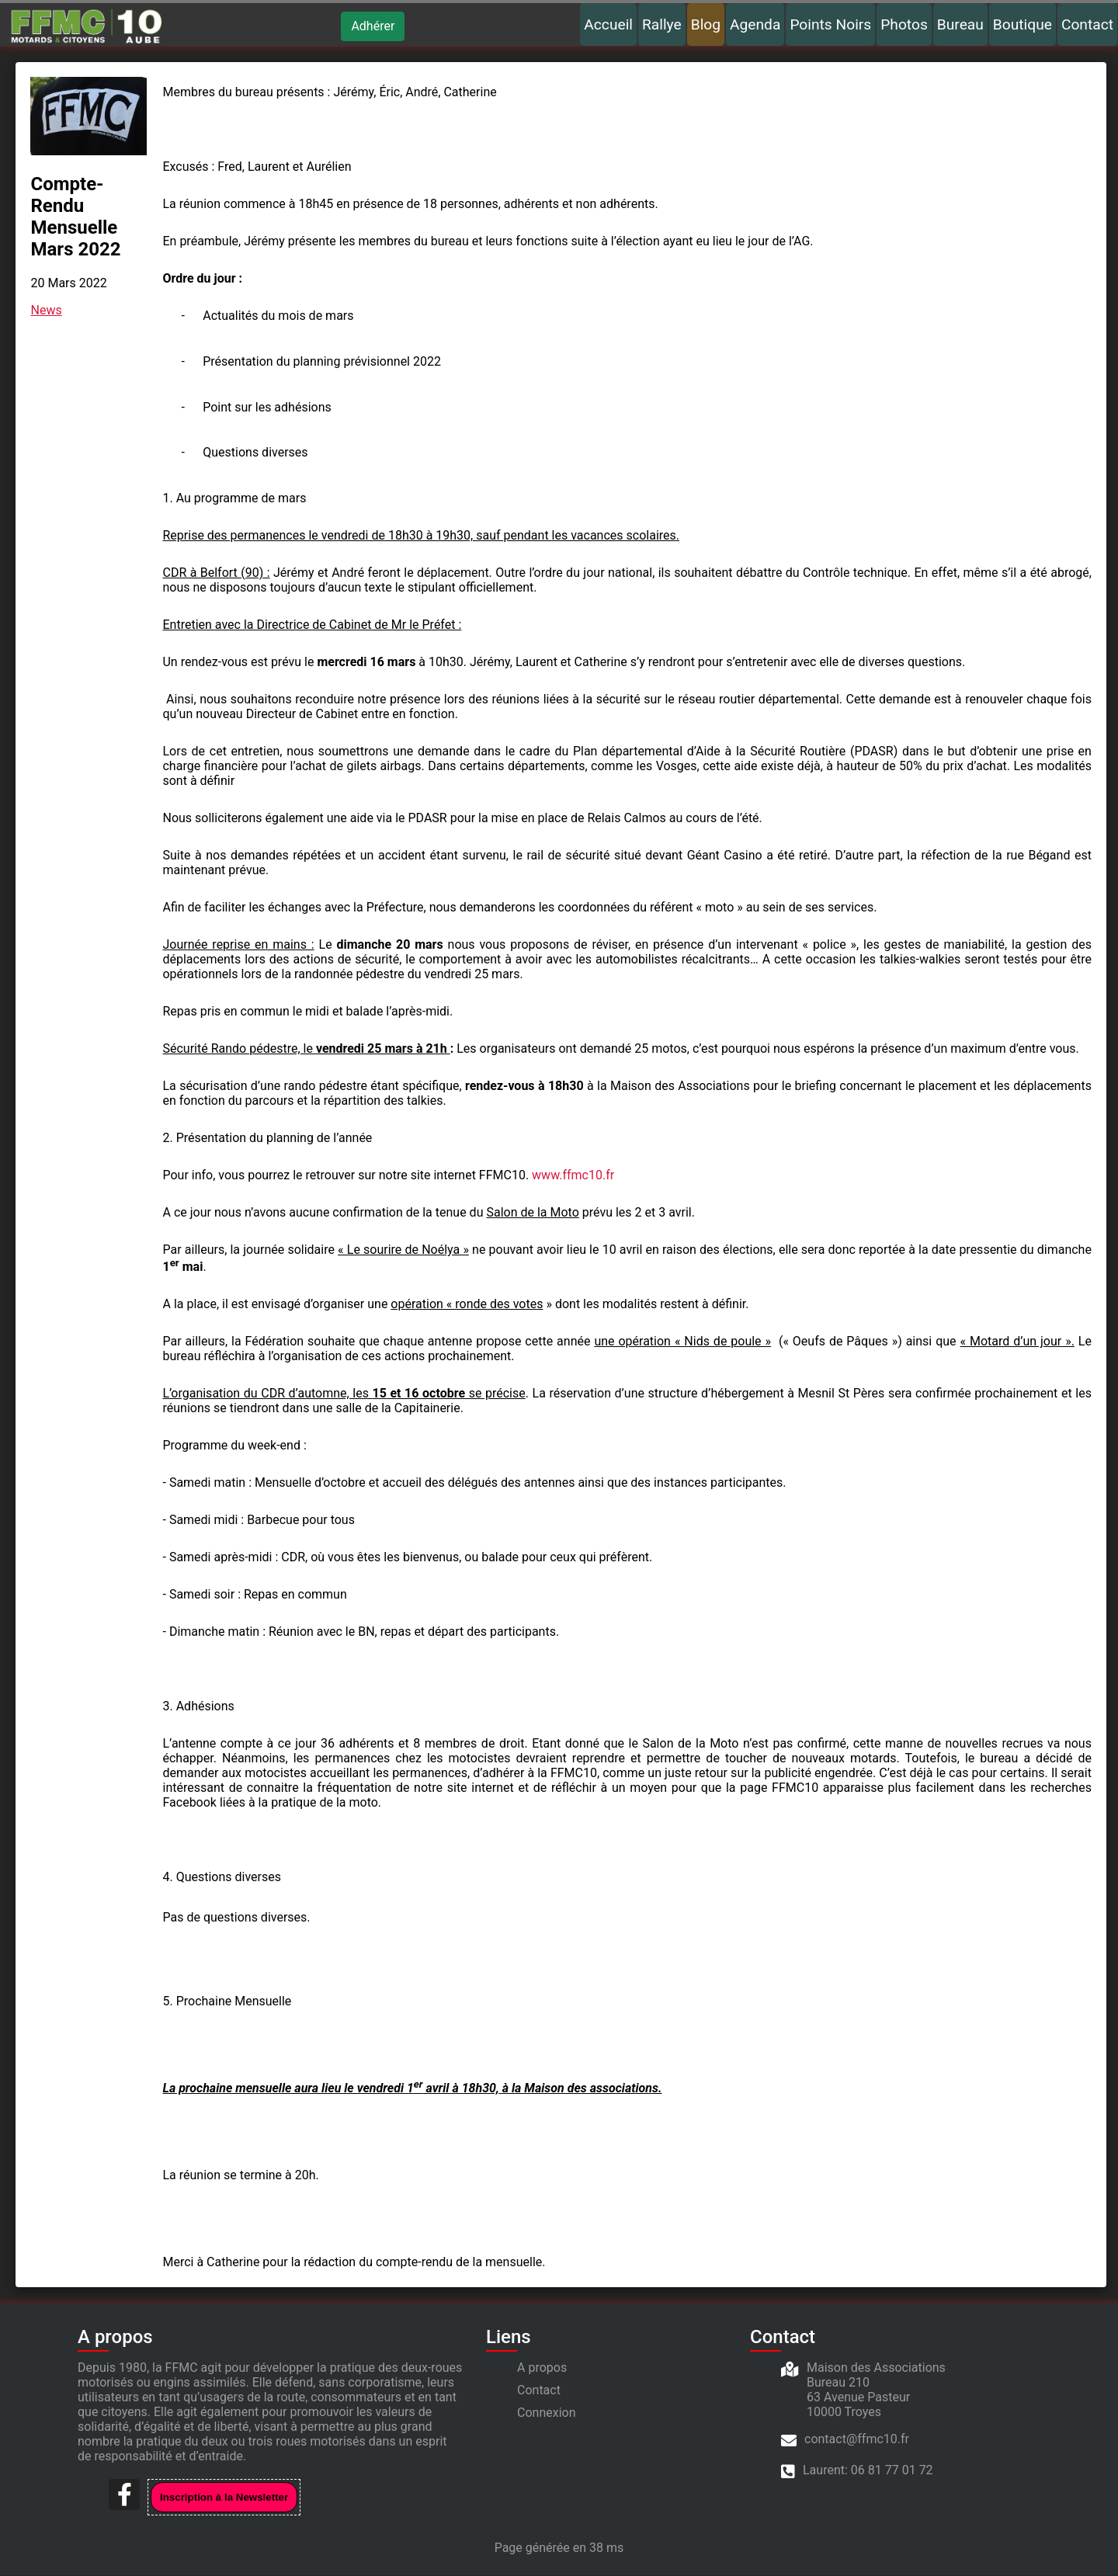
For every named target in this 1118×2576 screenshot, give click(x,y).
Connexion (546, 2413)
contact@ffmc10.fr (856, 2439)
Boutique (1022, 24)
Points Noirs (830, 24)
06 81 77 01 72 (892, 2470)
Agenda (755, 24)
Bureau (960, 24)
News (46, 311)
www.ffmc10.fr (574, 1175)
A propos (542, 2368)
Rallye (662, 24)
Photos (904, 24)
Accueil (608, 24)
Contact (1087, 24)
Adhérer (372, 26)
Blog (705, 24)
